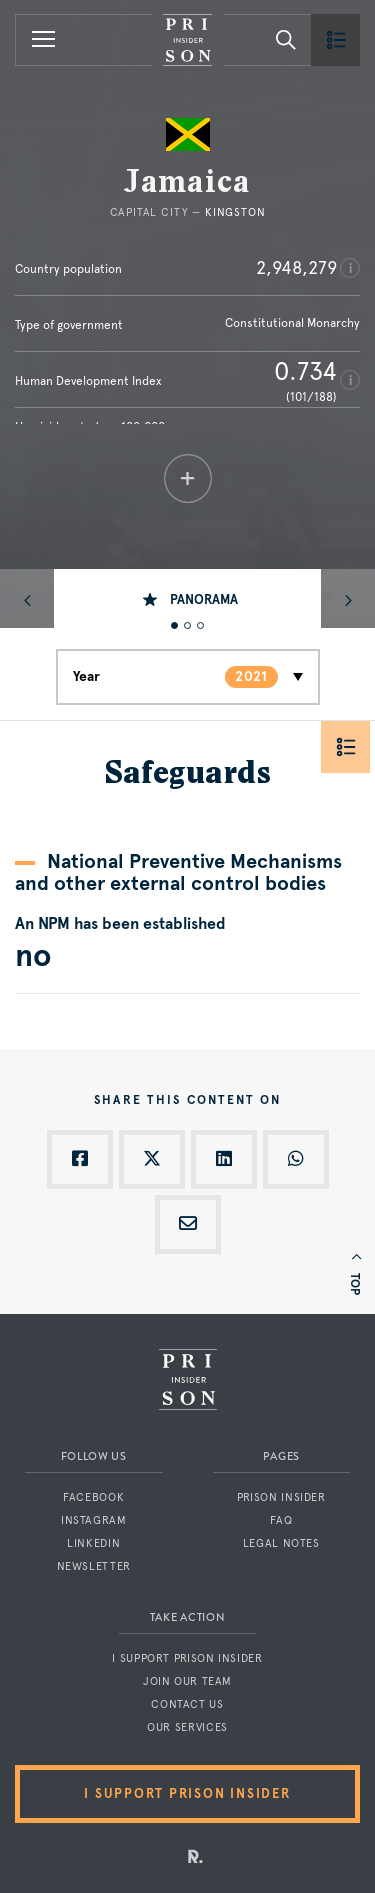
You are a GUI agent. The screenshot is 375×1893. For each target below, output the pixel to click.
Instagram (94, 1520)
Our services (187, 1727)
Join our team (187, 1681)
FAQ (281, 1520)
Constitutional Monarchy (292, 323)
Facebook (93, 1497)
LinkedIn (93, 1543)
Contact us (187, 1704)
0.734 (305, 371)
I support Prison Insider (187, 1658)
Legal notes (281, 1543)
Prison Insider (281, 1497)
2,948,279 (296, 267)
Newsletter (94, 1566)
